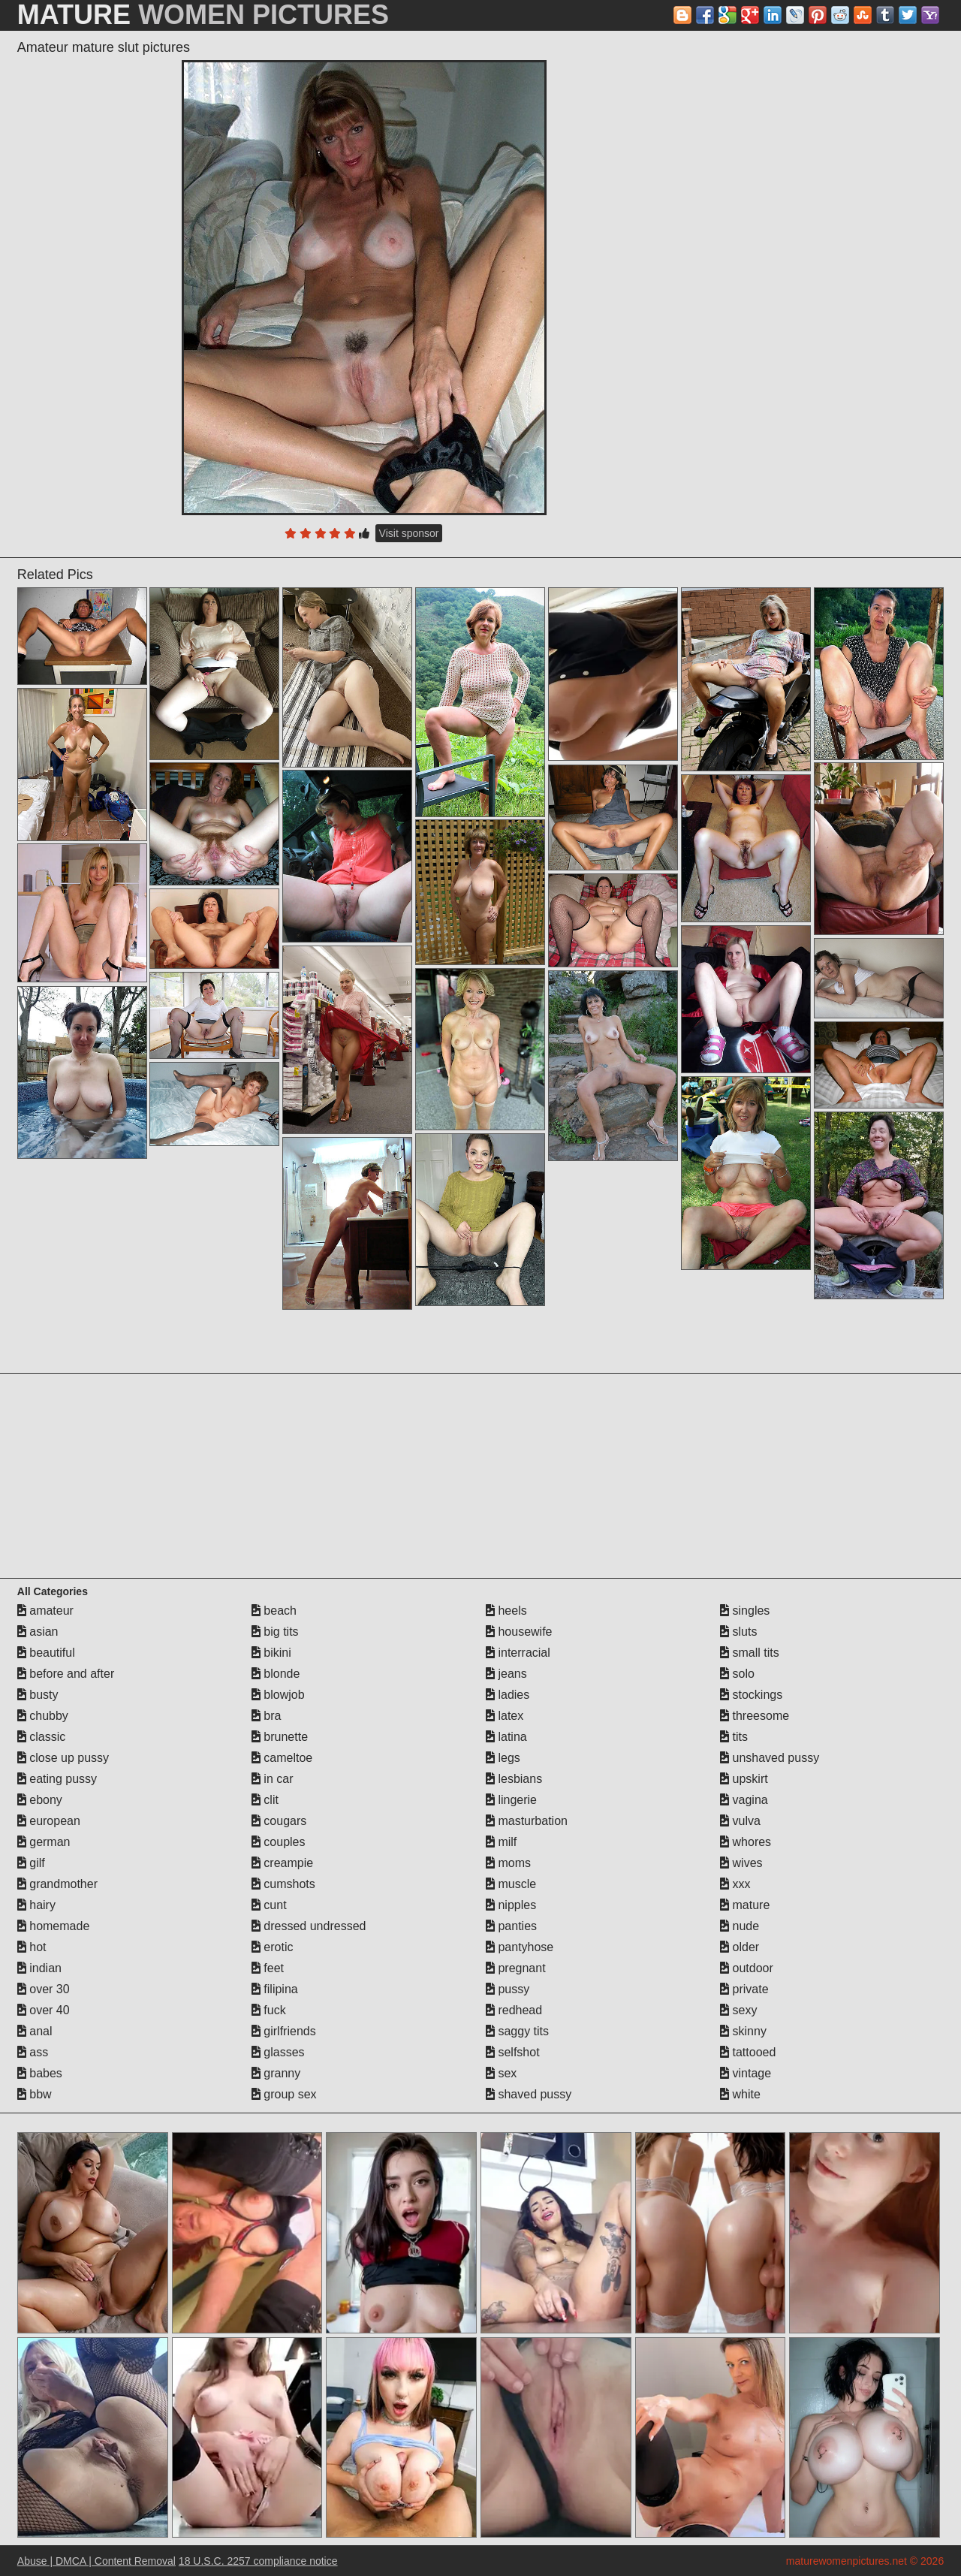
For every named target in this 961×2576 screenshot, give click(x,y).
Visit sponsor (409, 533)
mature (745, 1905)
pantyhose (519, 1947)
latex (504, 1715)
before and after (65, 1673)
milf (501, 1841)
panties (511, 1926)
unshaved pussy (769, 1757)
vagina (744, 1799)
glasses (278, 2052)
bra (267, 1715)
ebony (39, 1799)
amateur (45, 1610)
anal (35, 2031)
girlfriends (284, 2031)
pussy (507, 1989)
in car (273, 1778)
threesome (754, 1715)
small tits (749, 1652)
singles (745, 1610)
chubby (42, 1715)
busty (38, 1694)
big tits (275, 1631)
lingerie (511, 1799)
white (740, 2094)
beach (274, 1610)
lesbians (514, 1778)
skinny (743, 2031)
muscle (511, 1884)
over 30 (43, 1989)
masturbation (527, 1820)
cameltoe (282, 1757)
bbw (34, 2094)
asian (38, 1631)
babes (39, 2073)
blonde (276, 1673)
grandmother (57, 1884)
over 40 (43, 2010)
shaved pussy (528, 2094)
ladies (507, 1694)
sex (501, 2073)
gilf (31, 1863)
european (48, 1820)
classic (41, 1736)
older (739, 1947)
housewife (519, 1631)
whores (745, 1841)
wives (741, 1863)
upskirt (744, 1778)
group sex (284, 2094)
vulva (740, 1820)
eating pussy (57, 1778)
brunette (280, 1736)
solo (737, 1673)
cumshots (283, 1884)
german (44, 1841)
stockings (751, 1694)
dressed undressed (309, 1926)
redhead (514, 2010)
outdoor (746, 1968)
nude (739, 1926)
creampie (282, 1863)
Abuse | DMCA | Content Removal (96, 2561)
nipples (511, 1905)
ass (32, 2052)
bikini (271, 1652)
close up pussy (63, 1757)
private (744, 1989)
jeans (506, 1673)
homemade (53, 1926)
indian (39, 1968)
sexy (738, 2010)
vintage (745, 2073)
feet (268, 1968)
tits (734, 1736)
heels (506, 1610)
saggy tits (517, 2031)
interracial (518, 1652)
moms (508, 1863)
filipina (275, 1989)
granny (276, 2073)
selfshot (513, 2052)
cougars (279, 1820)
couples (279, 1841)
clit (265, 1799)
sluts (738, 1631)
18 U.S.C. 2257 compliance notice (258, 2561)
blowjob (278, 1694)
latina (506, 1736)
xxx (735, 1884)
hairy (36, 1905)
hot (32, 1947)
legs (503, 1757)
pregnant (516, 1968)
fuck (269, 2010)
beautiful (46, 1652)
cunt (269, 1905)
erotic (273, 1947)
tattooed (748, 2052)
